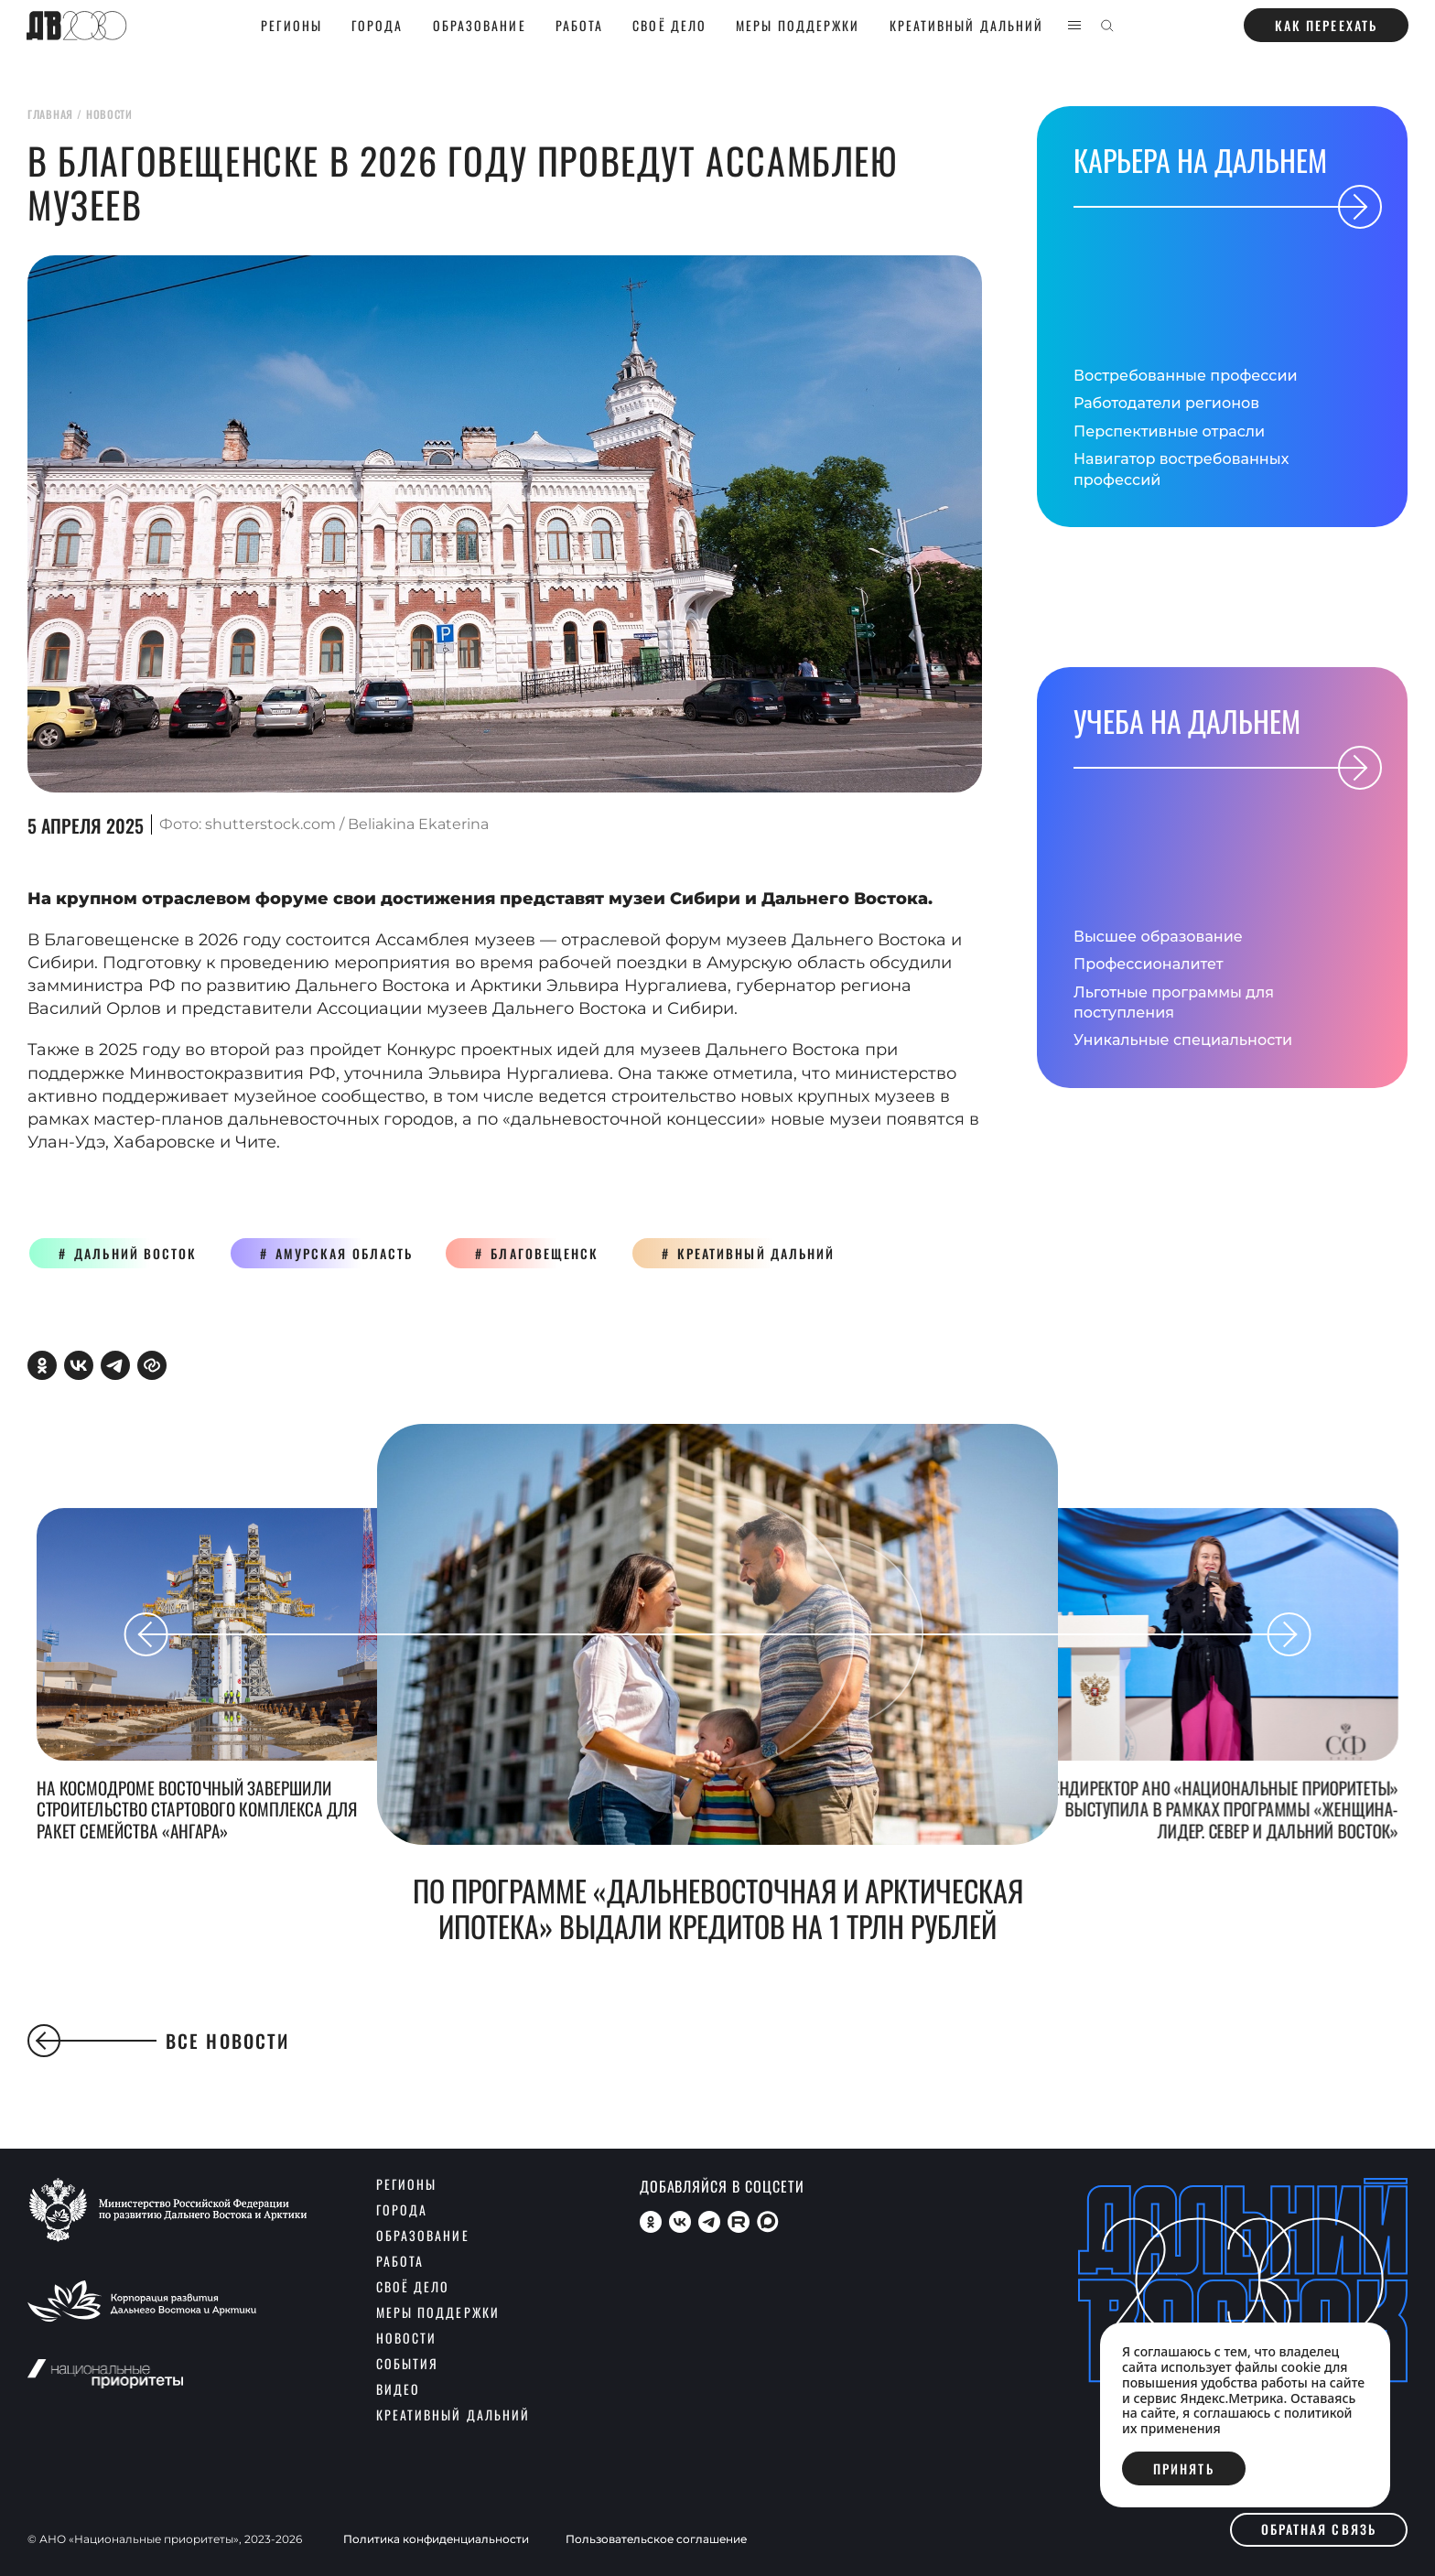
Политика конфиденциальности (436, 2539)
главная (50, 114)
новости (109, 114)
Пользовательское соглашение (656, 2539)
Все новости (158, 2040)
